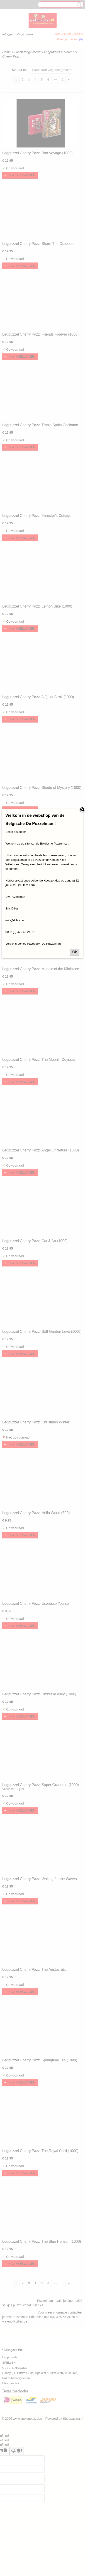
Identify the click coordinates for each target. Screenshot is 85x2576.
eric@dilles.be (14, 920)
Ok (74, 952)
